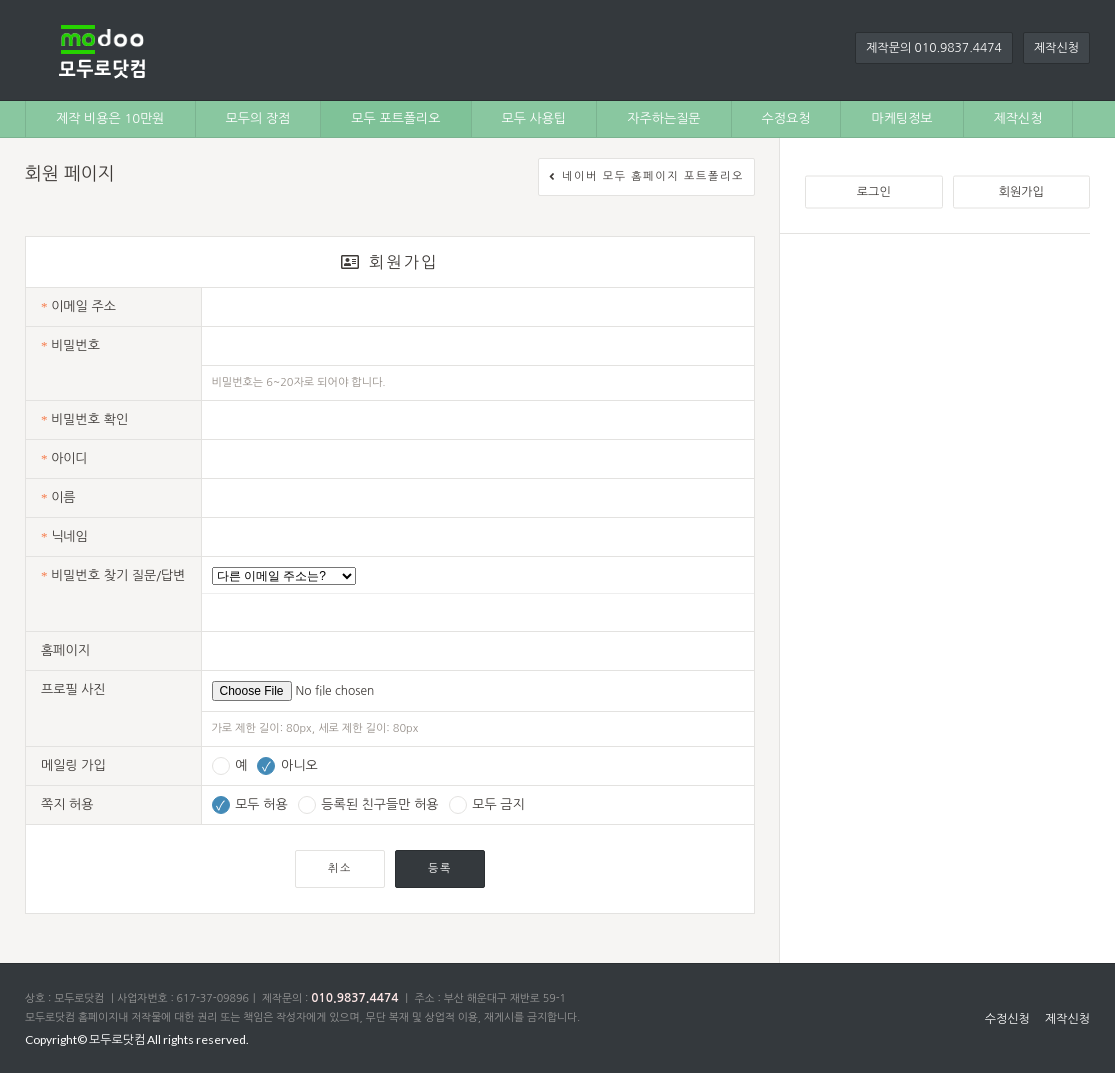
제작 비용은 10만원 (110, 118)
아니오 (287, 765)
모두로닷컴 (117, 1039)
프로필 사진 (73, 689)
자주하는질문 (663, 118)
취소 (340, 868)
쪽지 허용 (67, 804)
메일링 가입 (73, 765)
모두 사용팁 (534, 118)
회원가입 (1021, 192)
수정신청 (1007, 1019)
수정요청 (786, 118)
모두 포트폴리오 (395, 118)
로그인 (874, 192)
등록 (440, 868)
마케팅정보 (901, 118)
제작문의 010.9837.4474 (934, 48)
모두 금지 (487, 804)
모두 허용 (250, 804)
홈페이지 (65, 650)
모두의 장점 (258, 118)
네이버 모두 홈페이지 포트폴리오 (646, 177)
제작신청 (1056, 48)
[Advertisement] (187, 446)
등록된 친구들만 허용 (368, 804)
